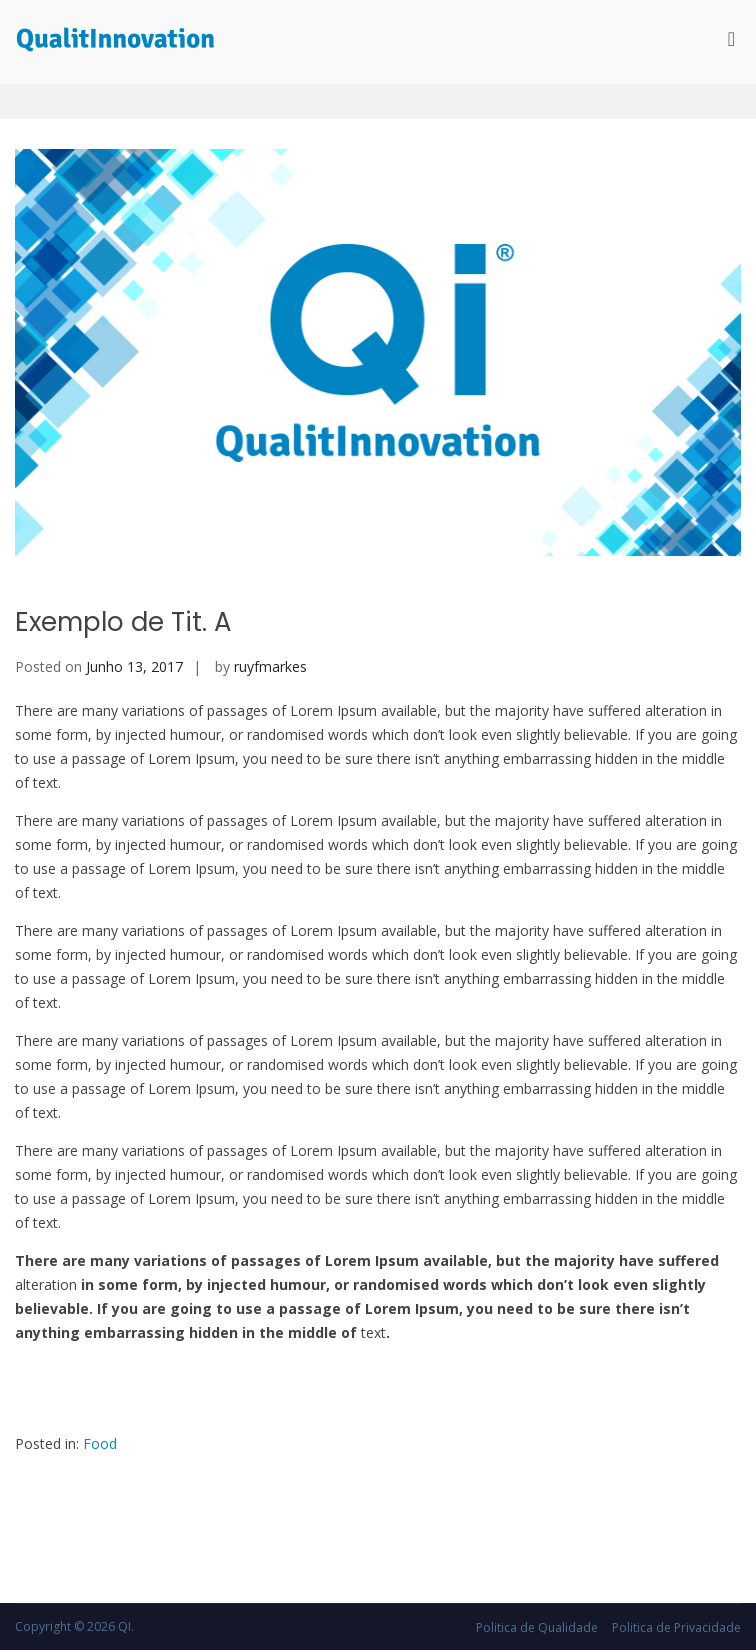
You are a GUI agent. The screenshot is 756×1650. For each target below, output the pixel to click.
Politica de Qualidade (537, 1627)
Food (100, 1443)
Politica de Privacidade (676, 1627)
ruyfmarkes (270, 666)
